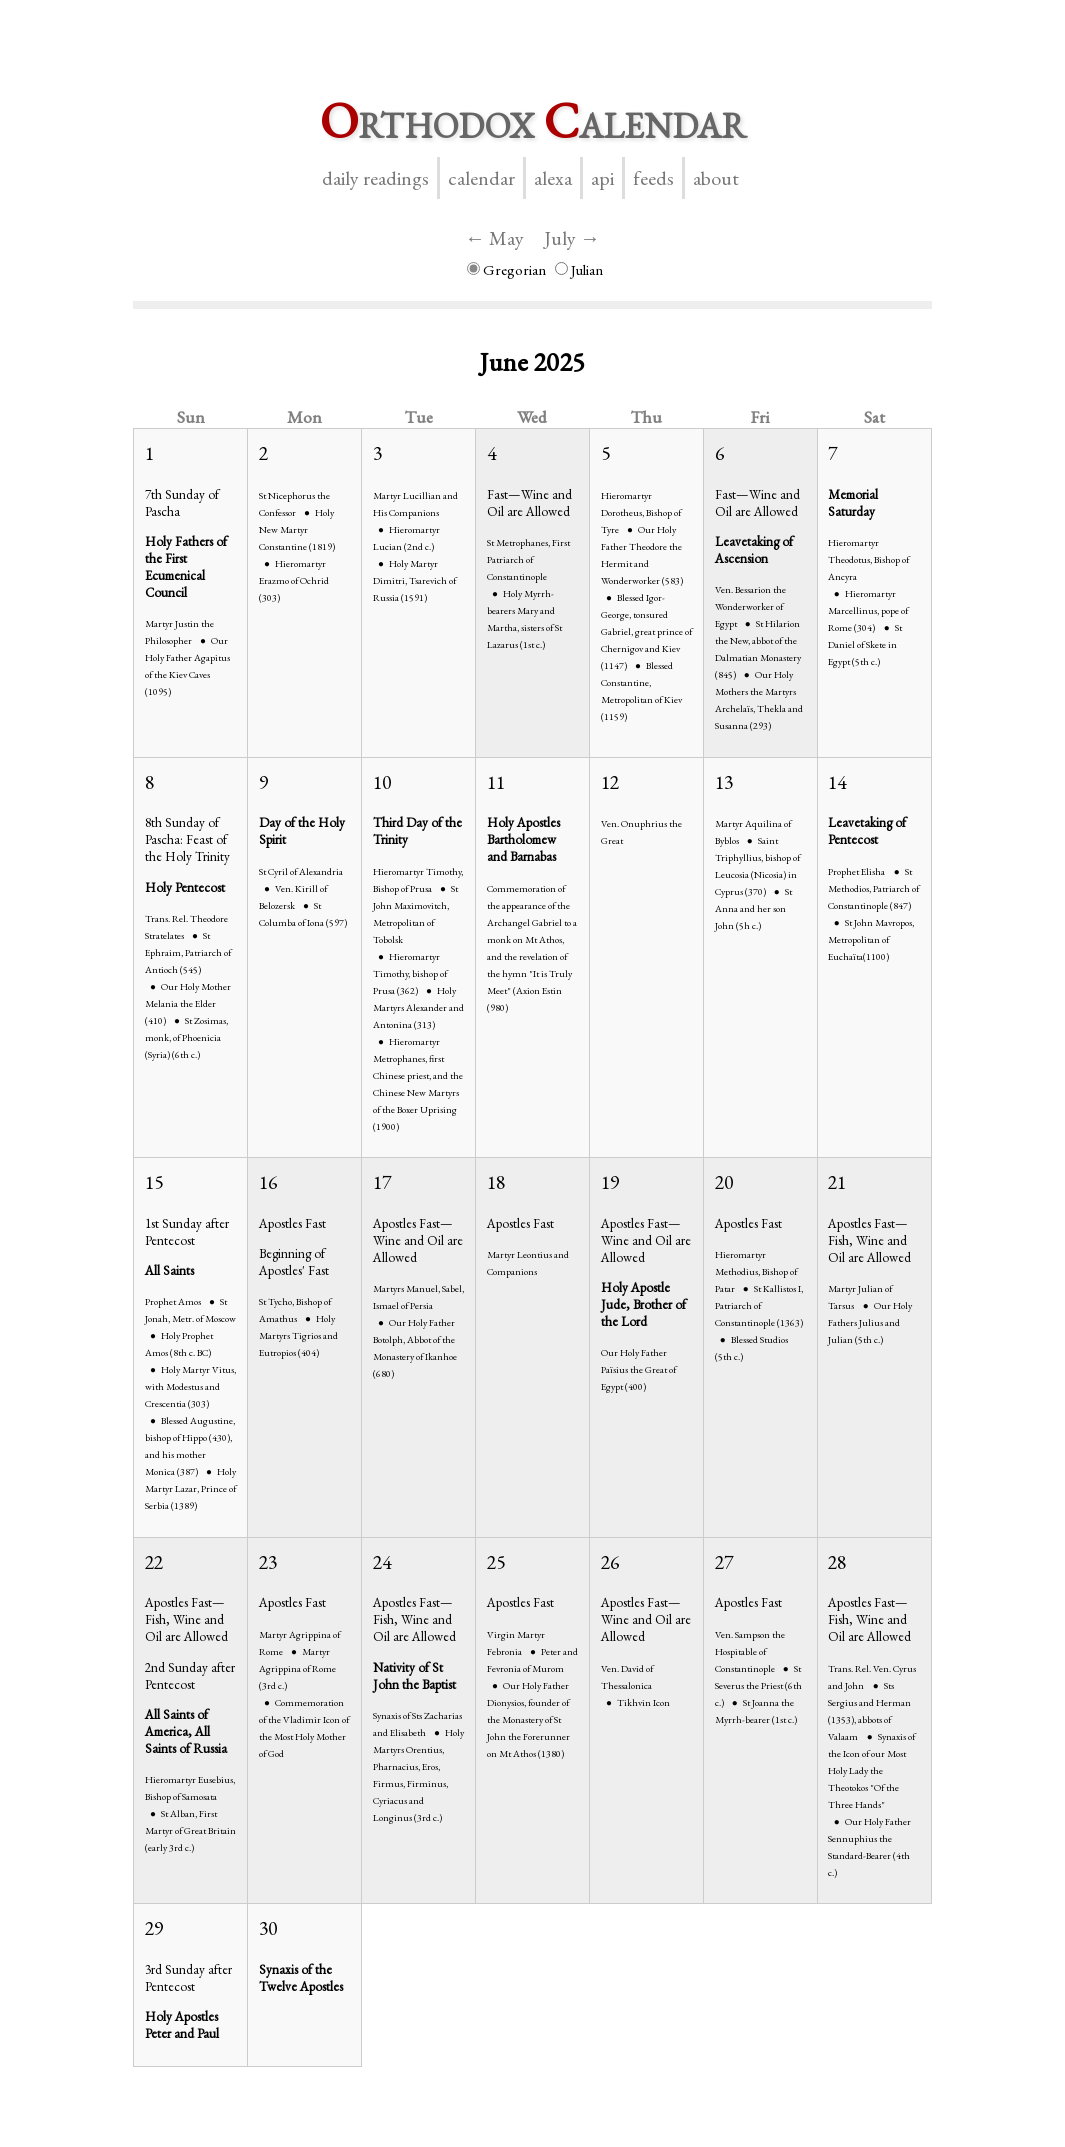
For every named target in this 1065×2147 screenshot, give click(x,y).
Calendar (481, 178)
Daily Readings (375, 178)
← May (494, 238)
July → (572, 238)
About (716, 178)
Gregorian (506, 269)
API (602, 178)
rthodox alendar (533, 120)
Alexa (553, 178)
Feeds (653, 178)
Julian (579, 269)
